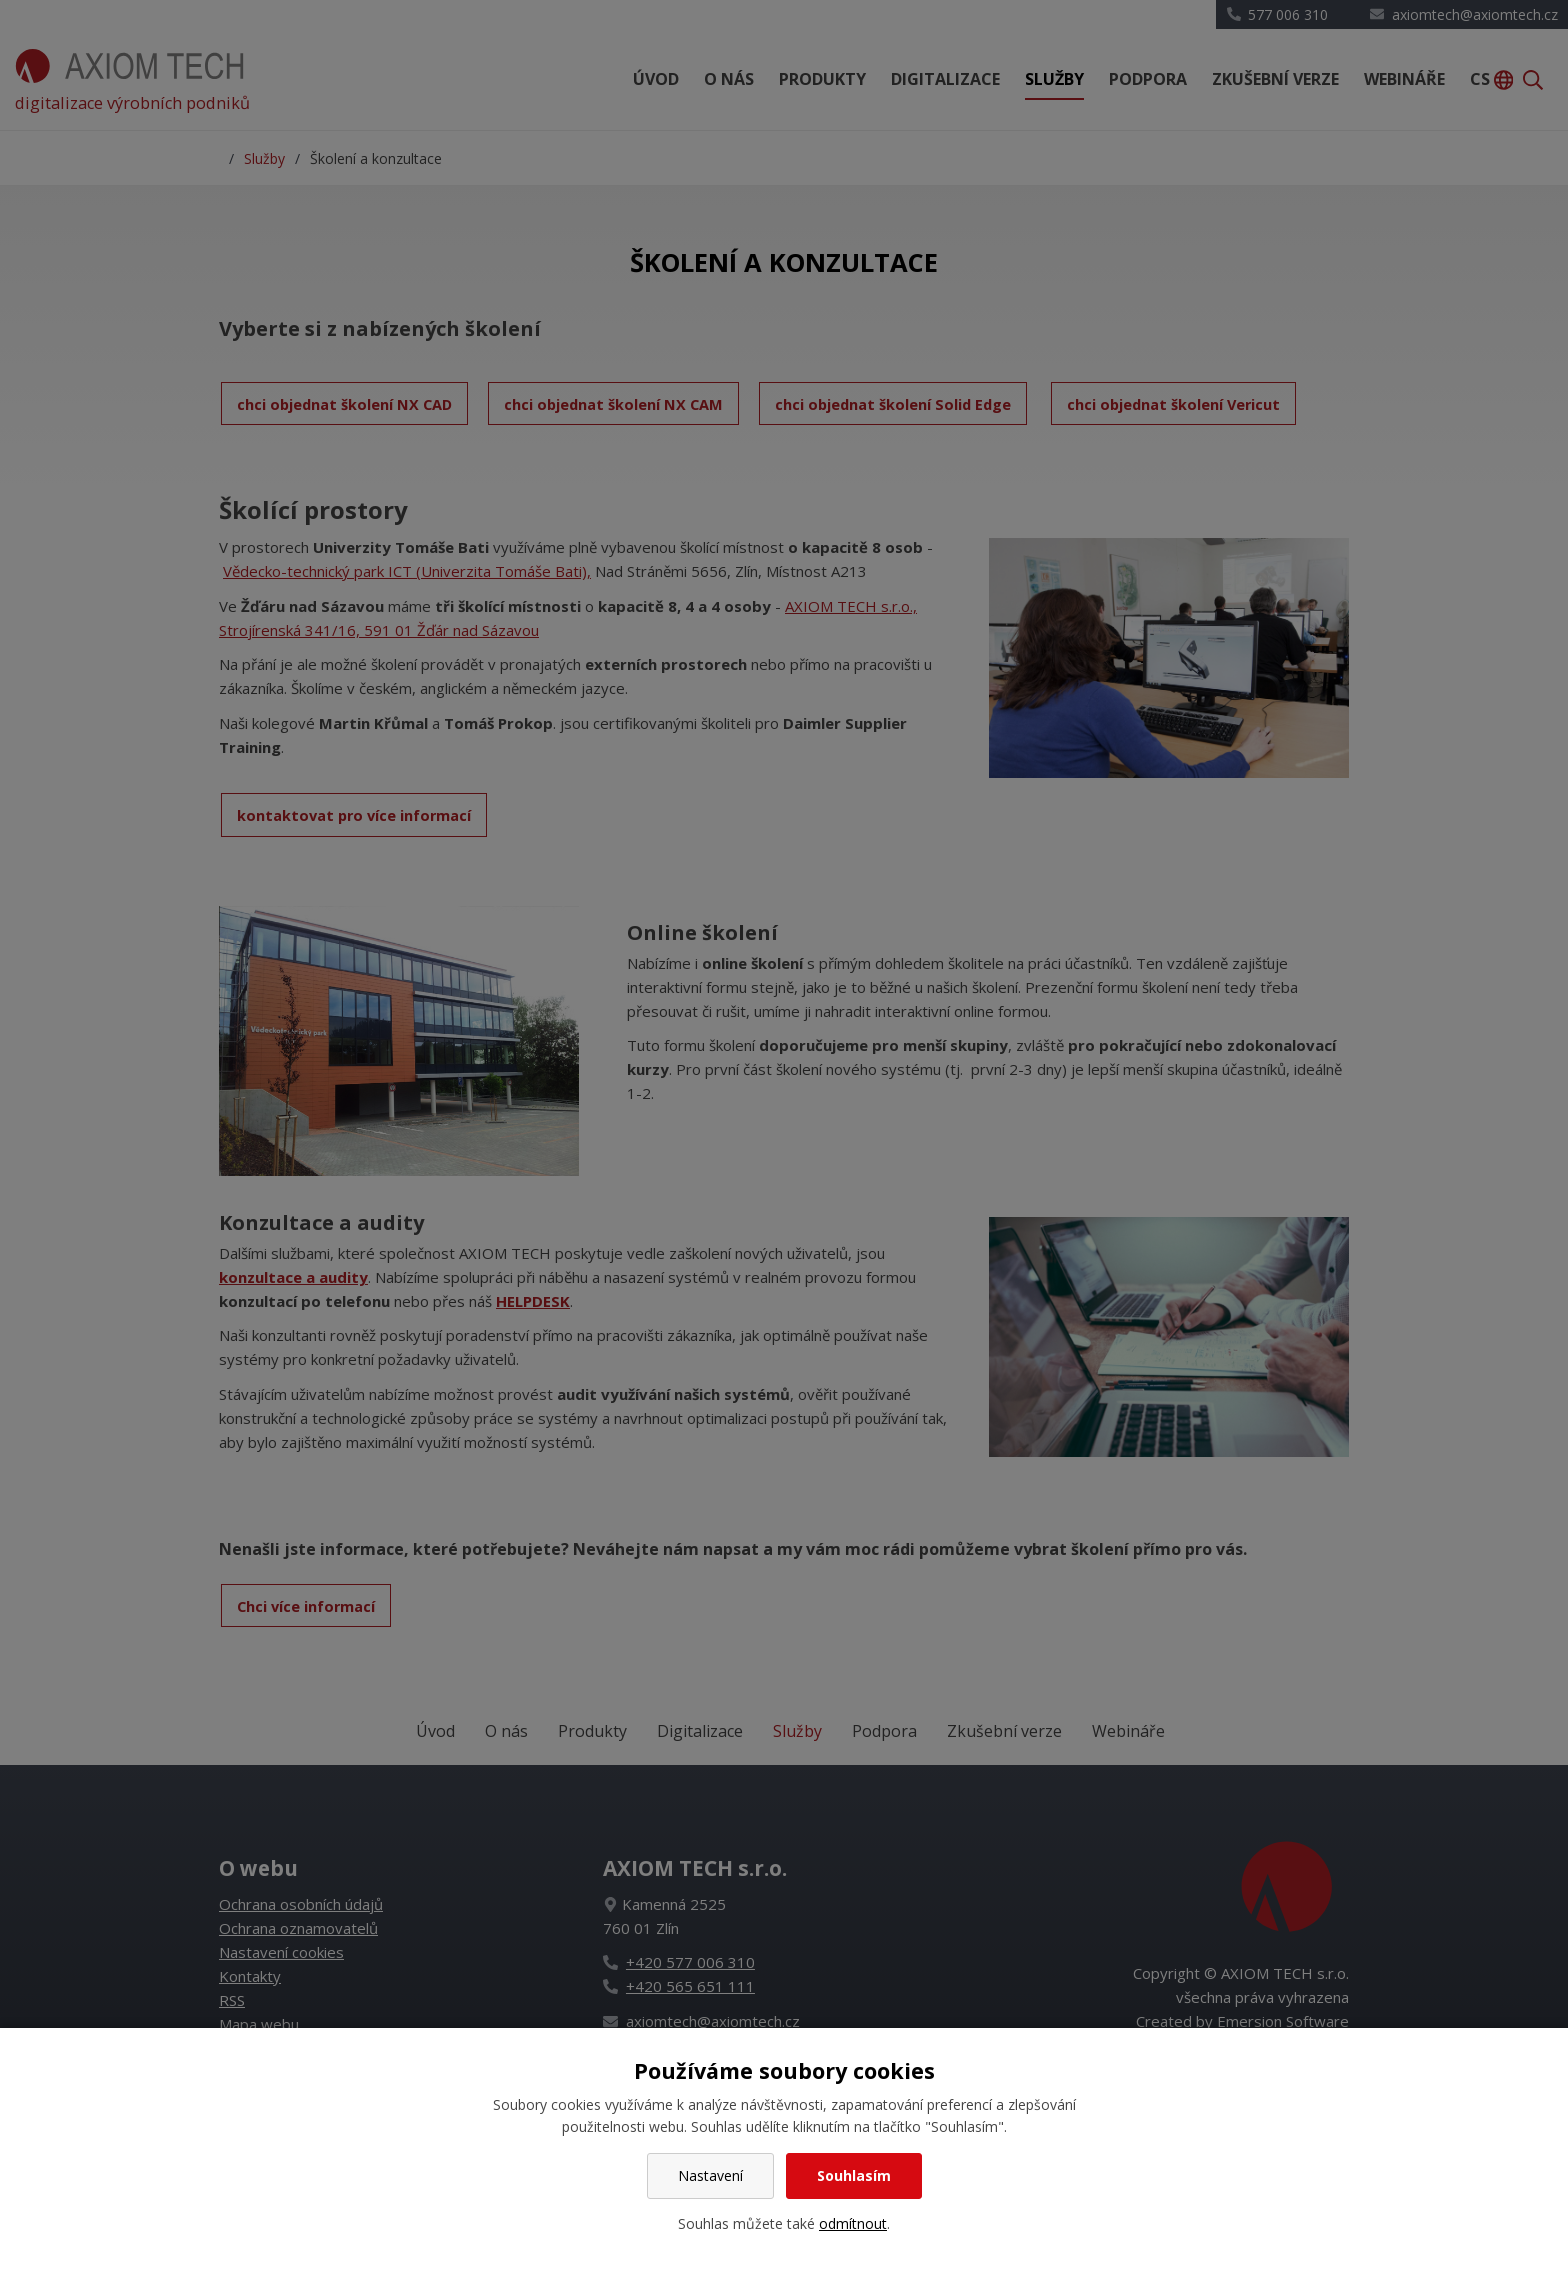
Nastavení (710, 2175)
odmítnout (853, 2223)
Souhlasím (854, 2175)
